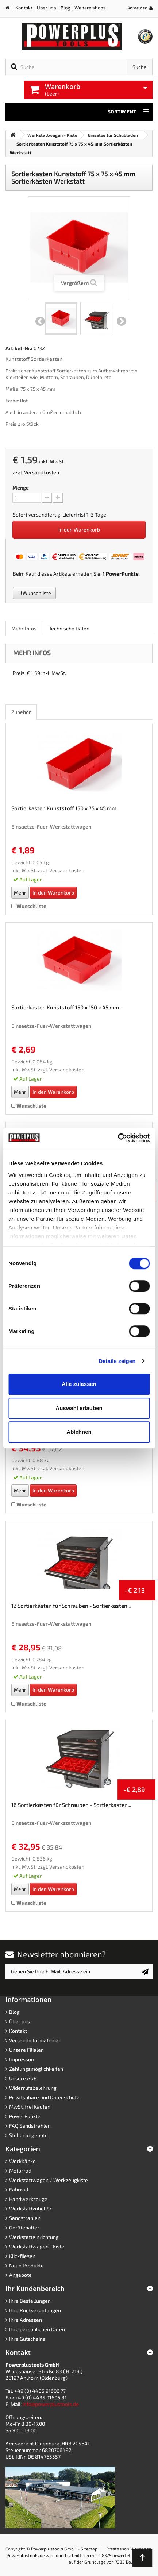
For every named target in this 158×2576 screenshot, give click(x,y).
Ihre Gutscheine (27, 2339)
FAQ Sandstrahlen (30, 2126)
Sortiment (128, 111)
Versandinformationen (35, 2040)
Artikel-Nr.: (18, 348)
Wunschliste (34, 593)
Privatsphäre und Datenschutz (44, 2097)
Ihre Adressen (25, 2320)
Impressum (22, 2059)
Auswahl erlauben (78, 1408)
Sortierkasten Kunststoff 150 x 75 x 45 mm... (65, 808)
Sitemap (89, 2548)
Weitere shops (90, 8)
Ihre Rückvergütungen (35, 2310)
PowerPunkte (122, 574)
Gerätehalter (24, 2227)
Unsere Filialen (26, 2050)
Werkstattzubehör (30, 2208)
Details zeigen (117, 1361)
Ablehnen (78, 1432)
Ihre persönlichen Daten (37, 2329)
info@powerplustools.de (51, 2404)
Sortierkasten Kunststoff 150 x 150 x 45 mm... (66, 1007)
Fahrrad (18, 2189)
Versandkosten (41, 472)
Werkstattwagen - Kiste (36, 2246)
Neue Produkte (26, 2265)
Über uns (46, 8)
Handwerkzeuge (28, 2199)
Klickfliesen (22, 2256)
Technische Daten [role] (69, 628)
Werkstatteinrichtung (34, 2237)
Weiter (121, 321)
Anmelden (137, 7)
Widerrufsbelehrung (33, 2088)
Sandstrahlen (25, 2218)
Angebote (20, 2275)
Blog (65, 8)
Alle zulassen (79, 1384)
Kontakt (23, 8)
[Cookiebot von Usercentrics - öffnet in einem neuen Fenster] (118, 1138)
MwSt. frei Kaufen (29, 2107)
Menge (20, 487)
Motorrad (20, 2170)
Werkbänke (22, 2161)
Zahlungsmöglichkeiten (36, 2069)
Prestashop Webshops (128, 2548)
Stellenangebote (28, 2135)
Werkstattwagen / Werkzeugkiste (48, 2180)
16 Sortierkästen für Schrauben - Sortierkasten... (71, 1804)
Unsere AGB (23, 2078)
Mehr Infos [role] (23, 628)
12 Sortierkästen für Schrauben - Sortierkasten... (71, 1605)
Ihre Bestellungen (30, 2301)
